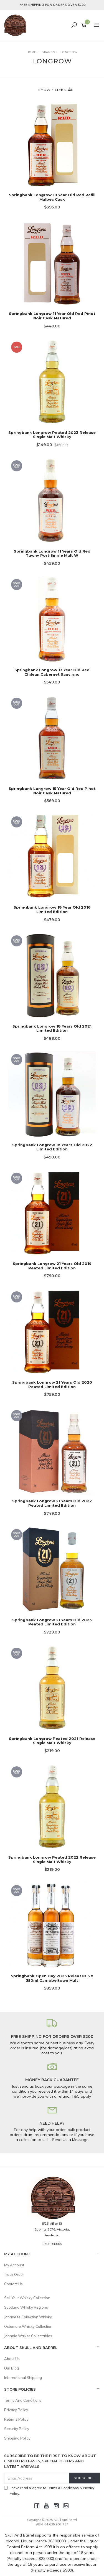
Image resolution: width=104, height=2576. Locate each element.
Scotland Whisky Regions (26, 2307)
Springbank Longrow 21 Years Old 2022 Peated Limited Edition (52, 1503)
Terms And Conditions (23, 2400)
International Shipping (23, 2377)
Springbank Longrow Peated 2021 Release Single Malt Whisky (52, 1740)
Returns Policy (16, 2419)
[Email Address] (36, 2478)
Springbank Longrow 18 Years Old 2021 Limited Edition (52, 1028)
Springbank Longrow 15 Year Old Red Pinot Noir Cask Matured (52, 790)
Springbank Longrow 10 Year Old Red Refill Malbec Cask (52, 197)
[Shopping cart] (84, 25)
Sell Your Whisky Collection (27, 2298)
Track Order (14, 2274)
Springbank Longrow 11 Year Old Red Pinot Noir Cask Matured (52, 315)
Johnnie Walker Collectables (28, 2336)
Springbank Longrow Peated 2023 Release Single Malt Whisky (52, 434)
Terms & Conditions (63, 2488)
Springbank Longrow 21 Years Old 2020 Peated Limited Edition (52, 1384)
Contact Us (13, 2284)
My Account (14, 2265)
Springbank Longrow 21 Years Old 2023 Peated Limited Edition (52, 1622)
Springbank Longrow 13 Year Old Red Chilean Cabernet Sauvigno (52, 672)
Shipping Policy (17, 2438)
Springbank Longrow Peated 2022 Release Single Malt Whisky (52, 1859)
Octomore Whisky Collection (28, 2326)
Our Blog (11, 2368)
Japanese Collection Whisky (28, 2317)
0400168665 (52, 2244)
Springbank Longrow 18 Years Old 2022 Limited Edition (52, 1147)
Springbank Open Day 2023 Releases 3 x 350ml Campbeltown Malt (52, 1978)
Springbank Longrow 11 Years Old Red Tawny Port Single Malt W (52, 553)
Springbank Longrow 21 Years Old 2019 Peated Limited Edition (52, 1265)
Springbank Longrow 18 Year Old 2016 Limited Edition (52, 909)
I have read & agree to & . (49, 2491)
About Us (12, 2358)
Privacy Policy (16, 2410)
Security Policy (16, 2428)
